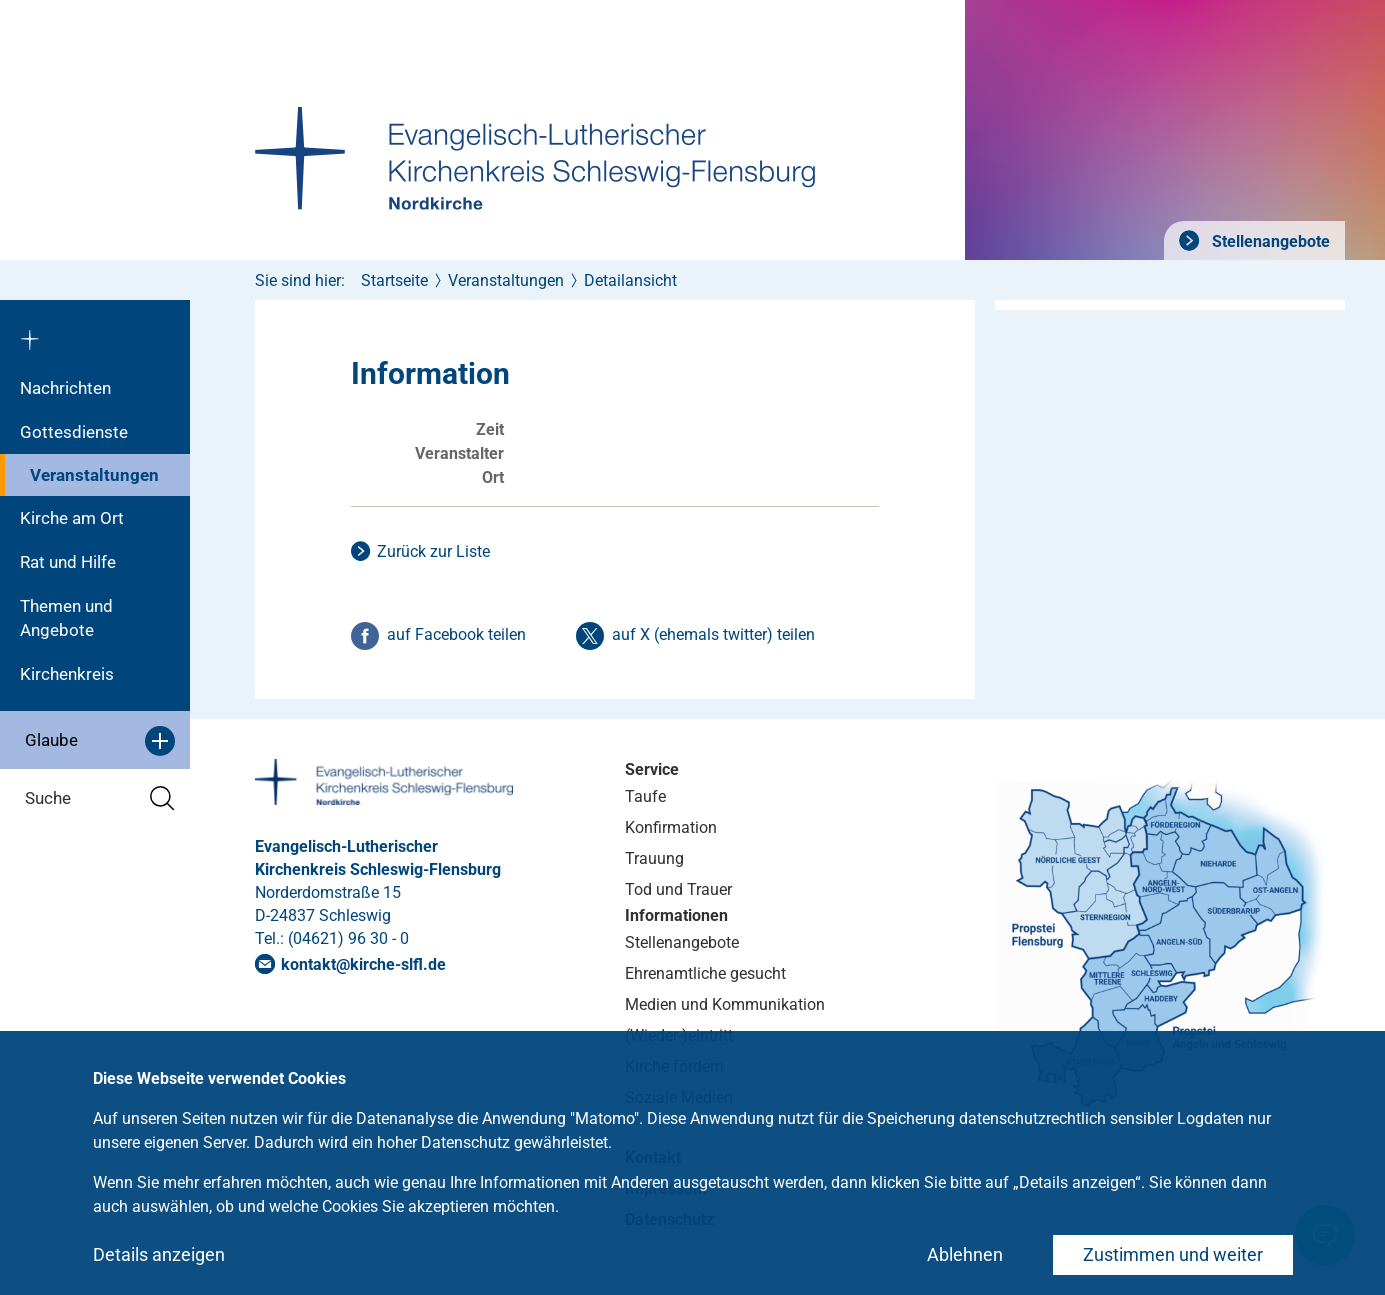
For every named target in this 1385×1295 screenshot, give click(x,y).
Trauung (654, 858)
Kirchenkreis (67, 674)
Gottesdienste (74, 432)
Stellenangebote (1269, 241)
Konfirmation (671, 827)
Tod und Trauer (678, 889)
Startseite (394, 280)
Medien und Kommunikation (725, 1004)
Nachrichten (65, 388)
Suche (100, 798)
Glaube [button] (100, 741)
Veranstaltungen (94, 475)
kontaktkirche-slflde (363, 964)
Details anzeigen (159, 1254)
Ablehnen (965, 1254)
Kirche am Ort (72, 518)
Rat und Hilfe (68, 562)
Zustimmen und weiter (1173, 1254)
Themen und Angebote (66, 618)
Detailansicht (630, 280)
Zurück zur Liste (433, 551)
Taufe (645, 796)
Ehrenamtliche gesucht (705, 973)
